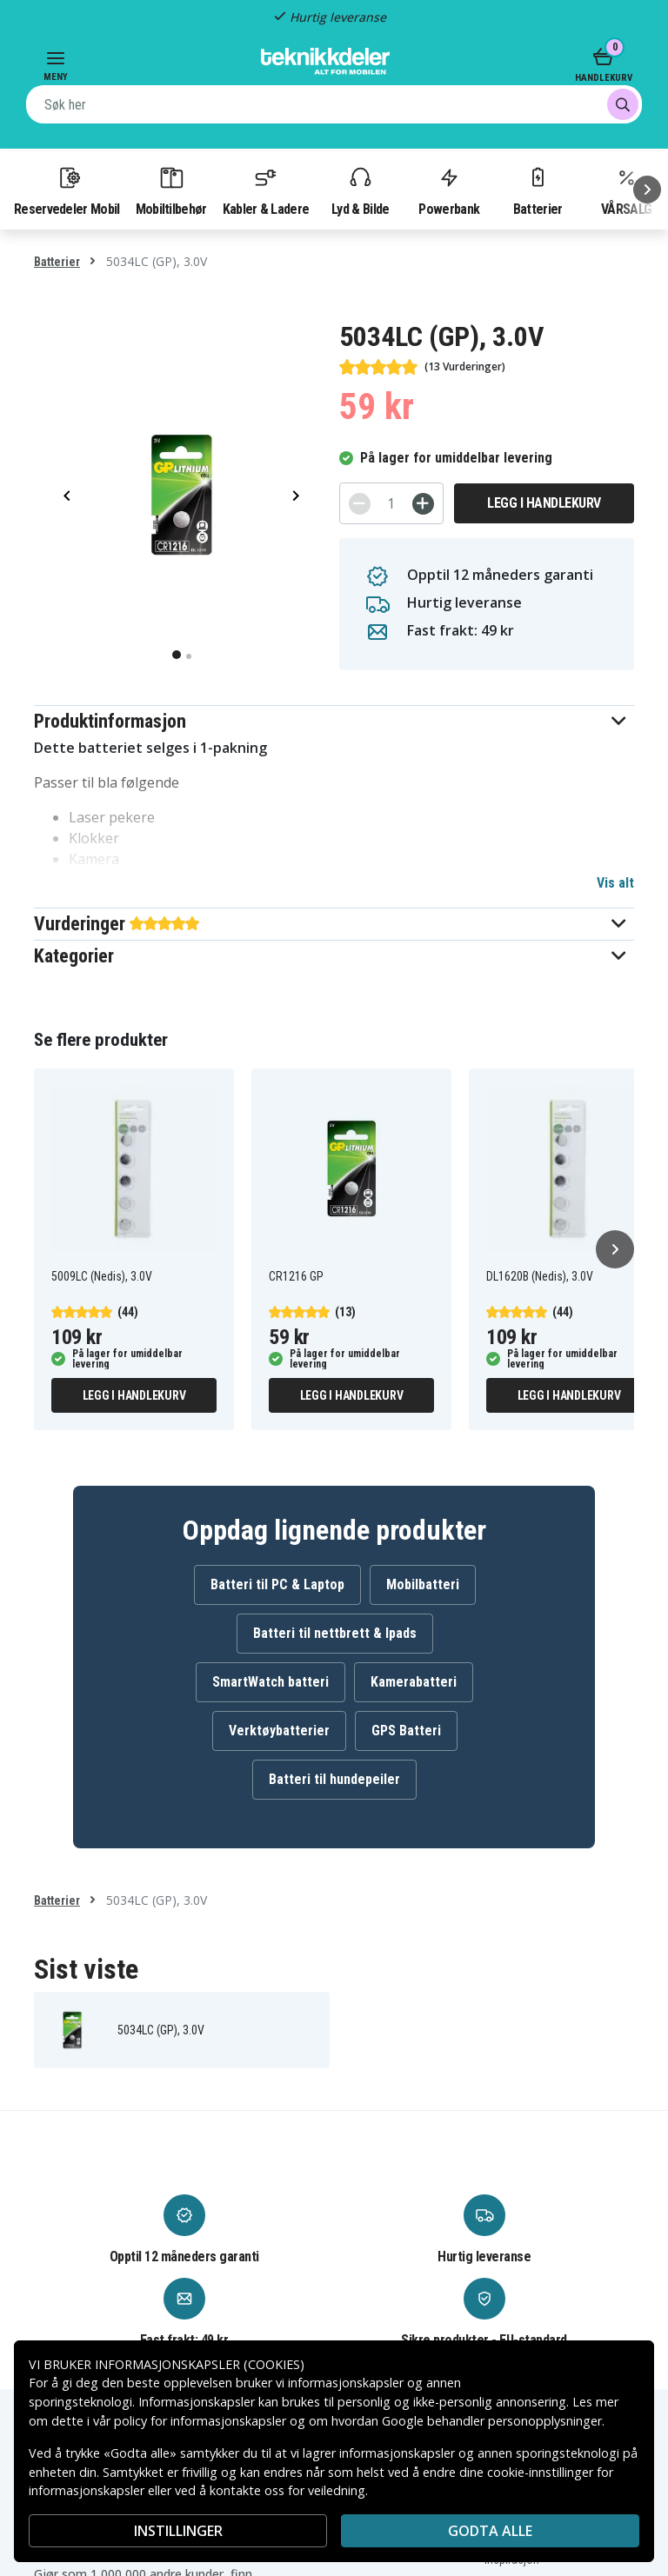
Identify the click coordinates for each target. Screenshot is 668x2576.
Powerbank (448, 190)
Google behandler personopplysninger (492, 2421)
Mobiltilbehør (171, 190)
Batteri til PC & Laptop (277, 1584)
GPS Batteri (406, 1730)
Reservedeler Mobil (67, 190)
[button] (334, 721)
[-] (360, 504)
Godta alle (490, 2530)
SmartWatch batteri (270, 1682)
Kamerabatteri (414, 1682)
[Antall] (391, 503)
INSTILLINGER (178, 2530)
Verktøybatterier (279, 1730)
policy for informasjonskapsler (200, 2421)
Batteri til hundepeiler (334, 1779)
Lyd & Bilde (360, 190)
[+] (423, 504)
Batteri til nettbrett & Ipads (335, 1633)
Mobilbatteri (422, 1584)
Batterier (538, 190)
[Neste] (647, 189)
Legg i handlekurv (544, 503)
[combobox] (334, 104)
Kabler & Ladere (266, 190)
